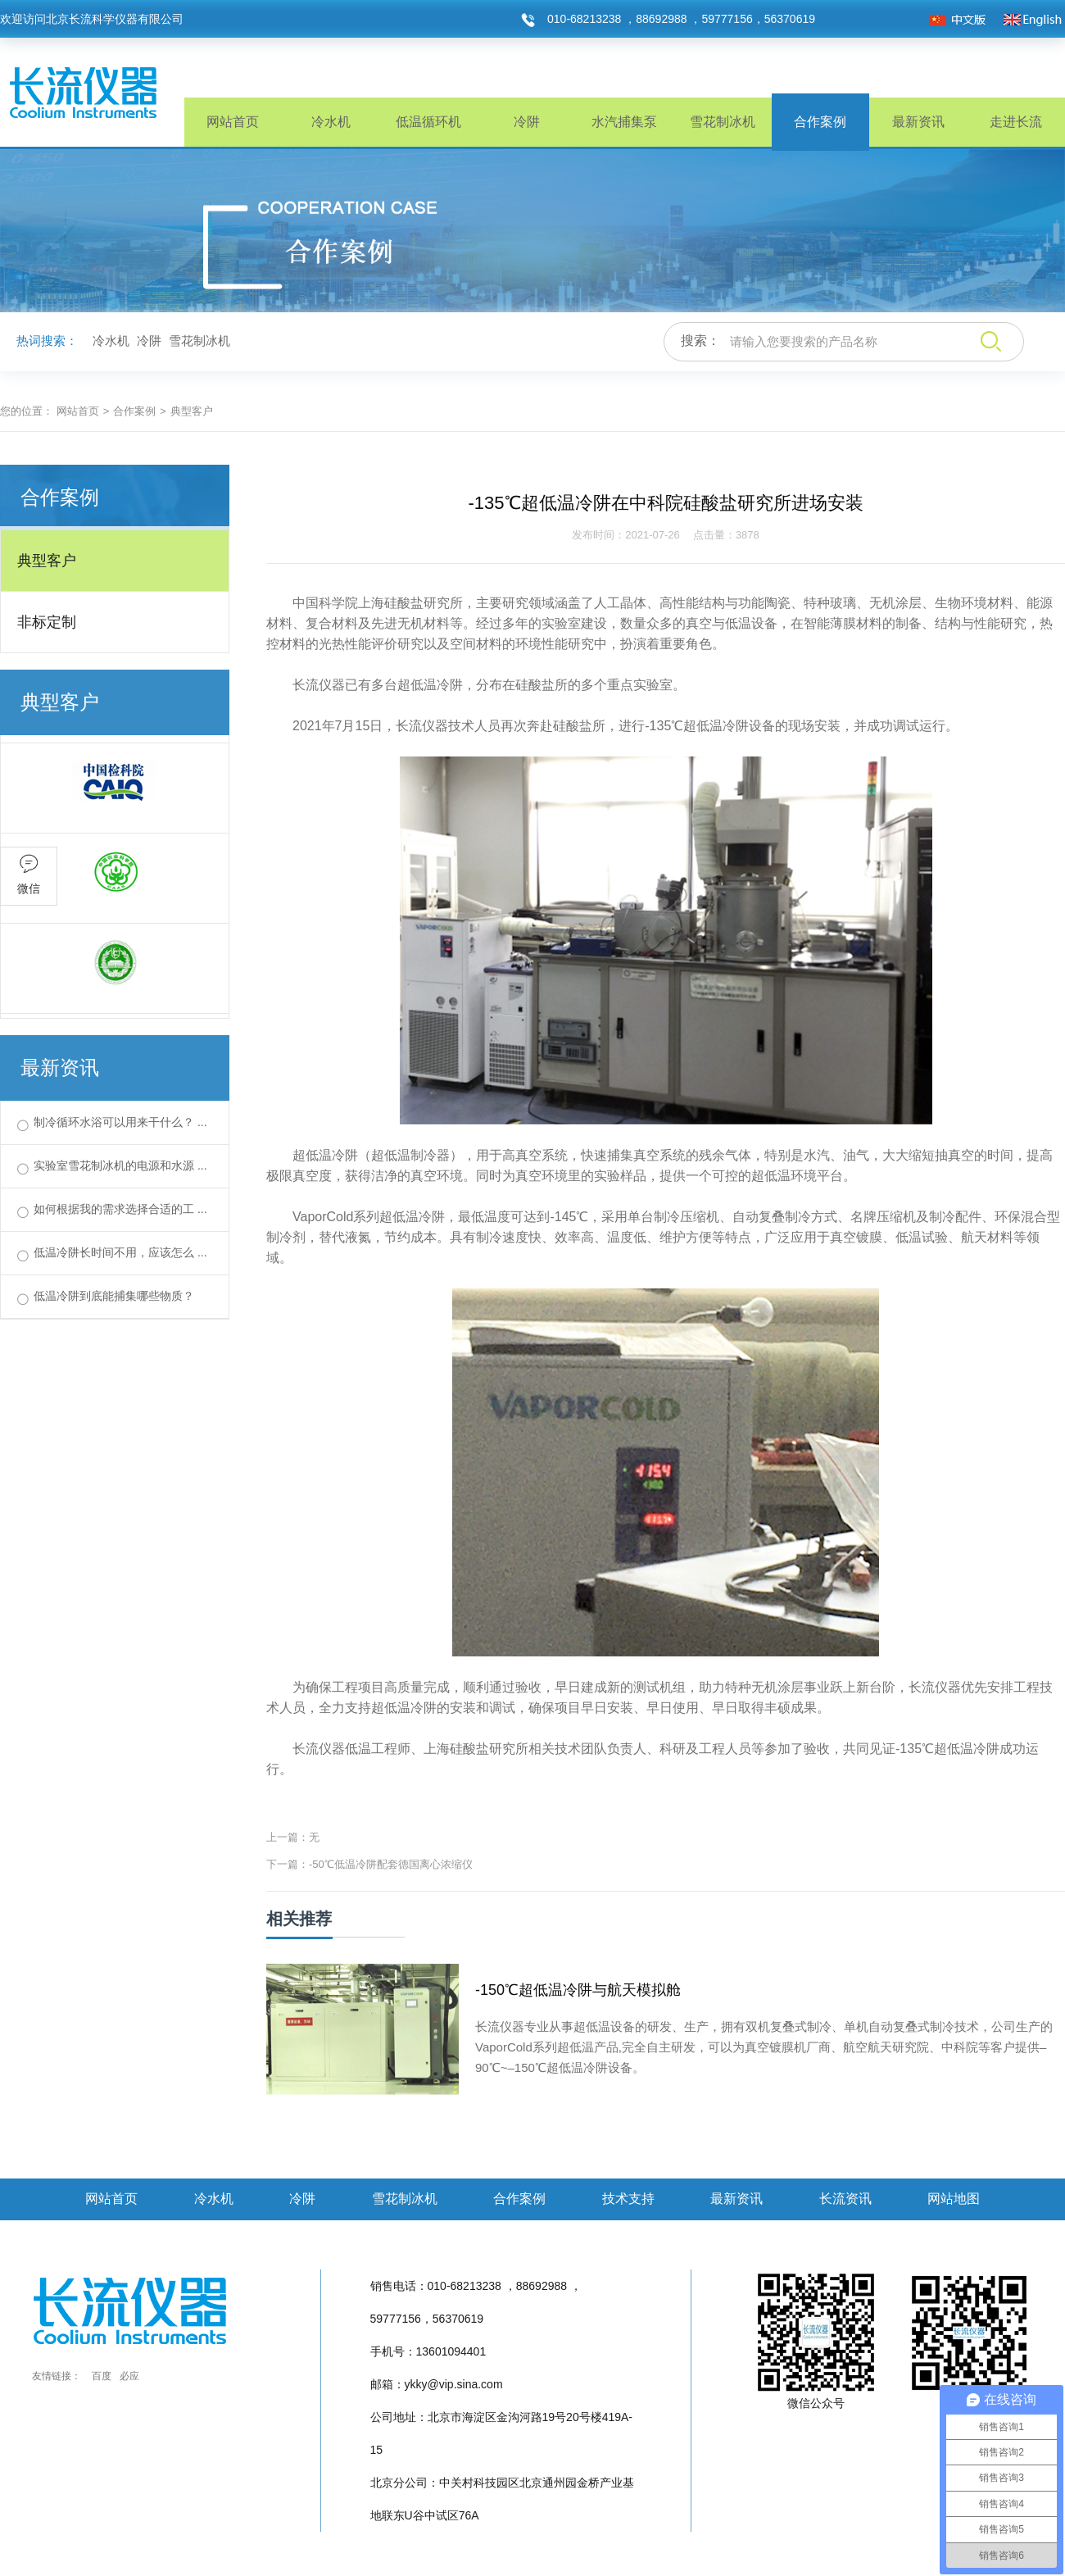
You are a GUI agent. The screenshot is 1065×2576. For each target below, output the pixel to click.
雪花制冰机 (722, 122)
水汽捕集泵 (624, 122)
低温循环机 (428, 122)
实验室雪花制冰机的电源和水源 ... (120, 1165)
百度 (101, 2376)
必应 (129, 2376)
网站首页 (232, 122)
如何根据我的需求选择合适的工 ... (120, 1208)
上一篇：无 (293, 1837)
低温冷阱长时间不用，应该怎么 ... (120, 1252)
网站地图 (953, 2199)
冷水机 (331, 122)
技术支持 (628, 2199)
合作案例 (820, 122)
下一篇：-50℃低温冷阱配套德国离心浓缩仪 (369, 1864)
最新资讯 (918, 122)
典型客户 (46, 560)
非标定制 (46, 622)
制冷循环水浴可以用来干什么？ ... (120, 1122)
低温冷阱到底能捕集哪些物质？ (114, 1295)
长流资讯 (845, 2199)
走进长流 (1016, 122)
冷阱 (527, 122)
